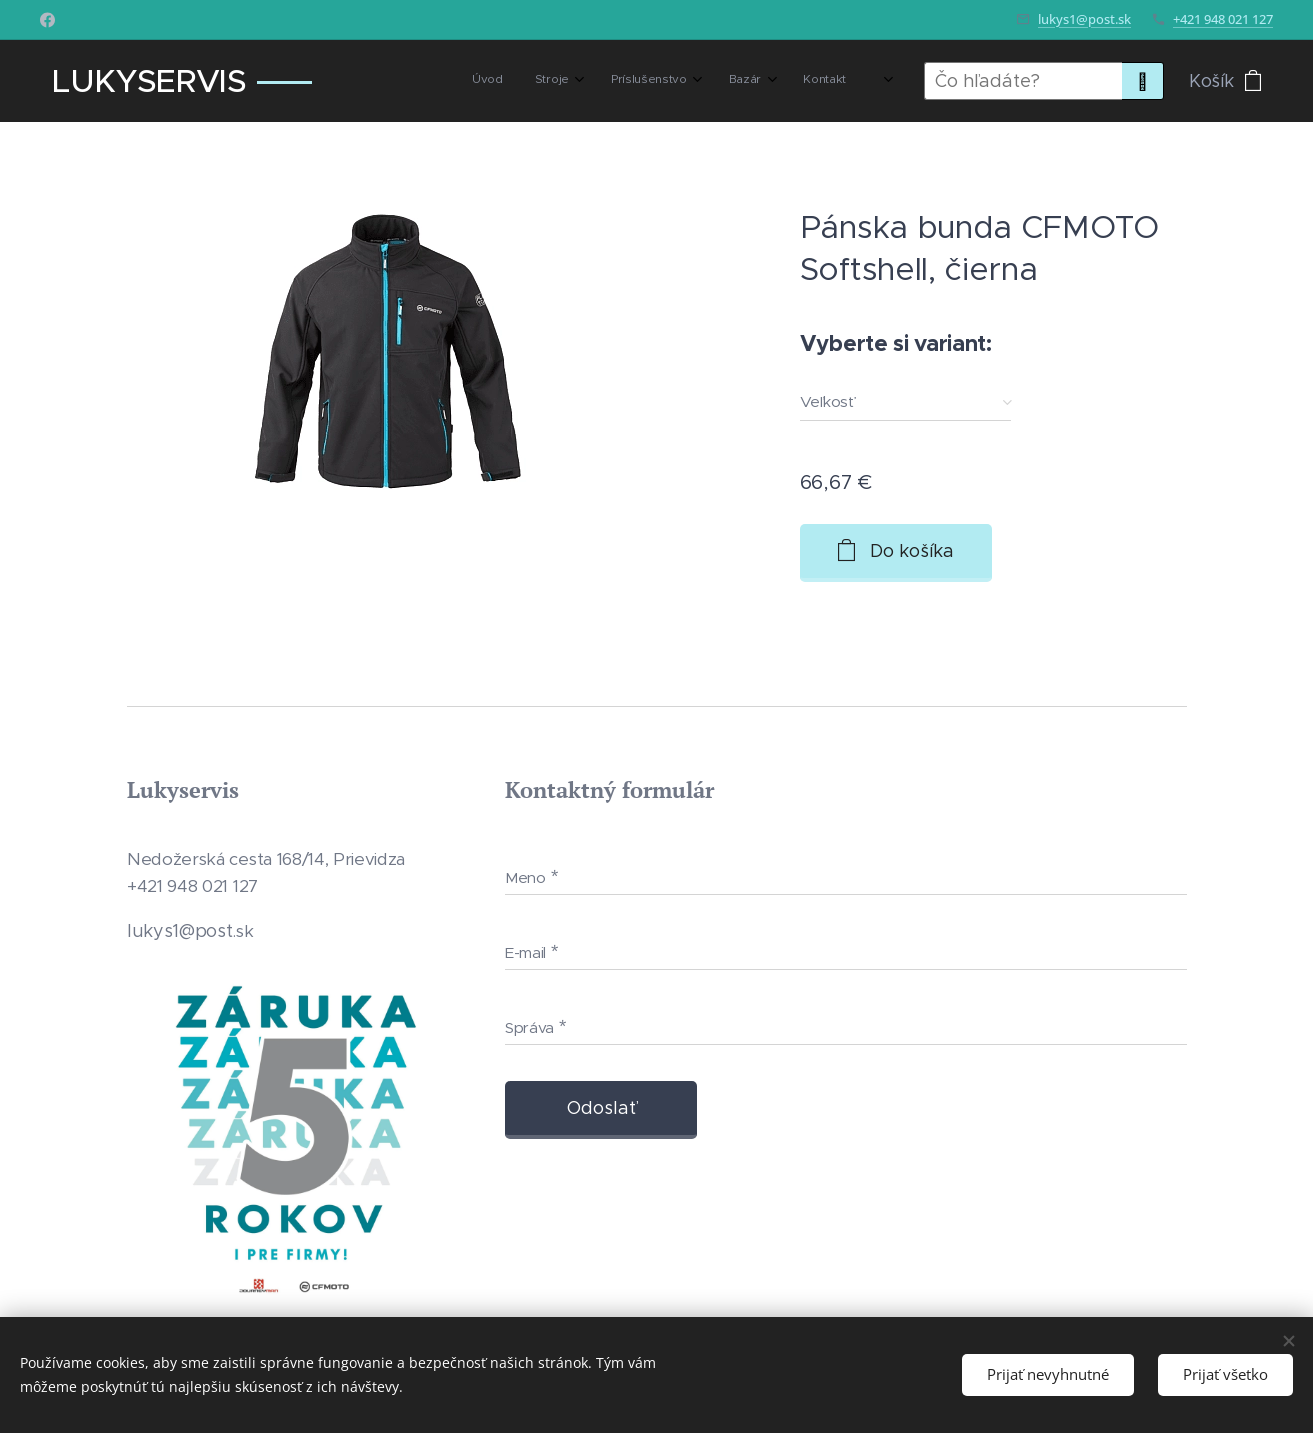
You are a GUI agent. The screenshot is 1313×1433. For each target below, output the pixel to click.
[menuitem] (703, 81)
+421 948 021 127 (1223, 19)
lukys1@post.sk (1084, 19)
